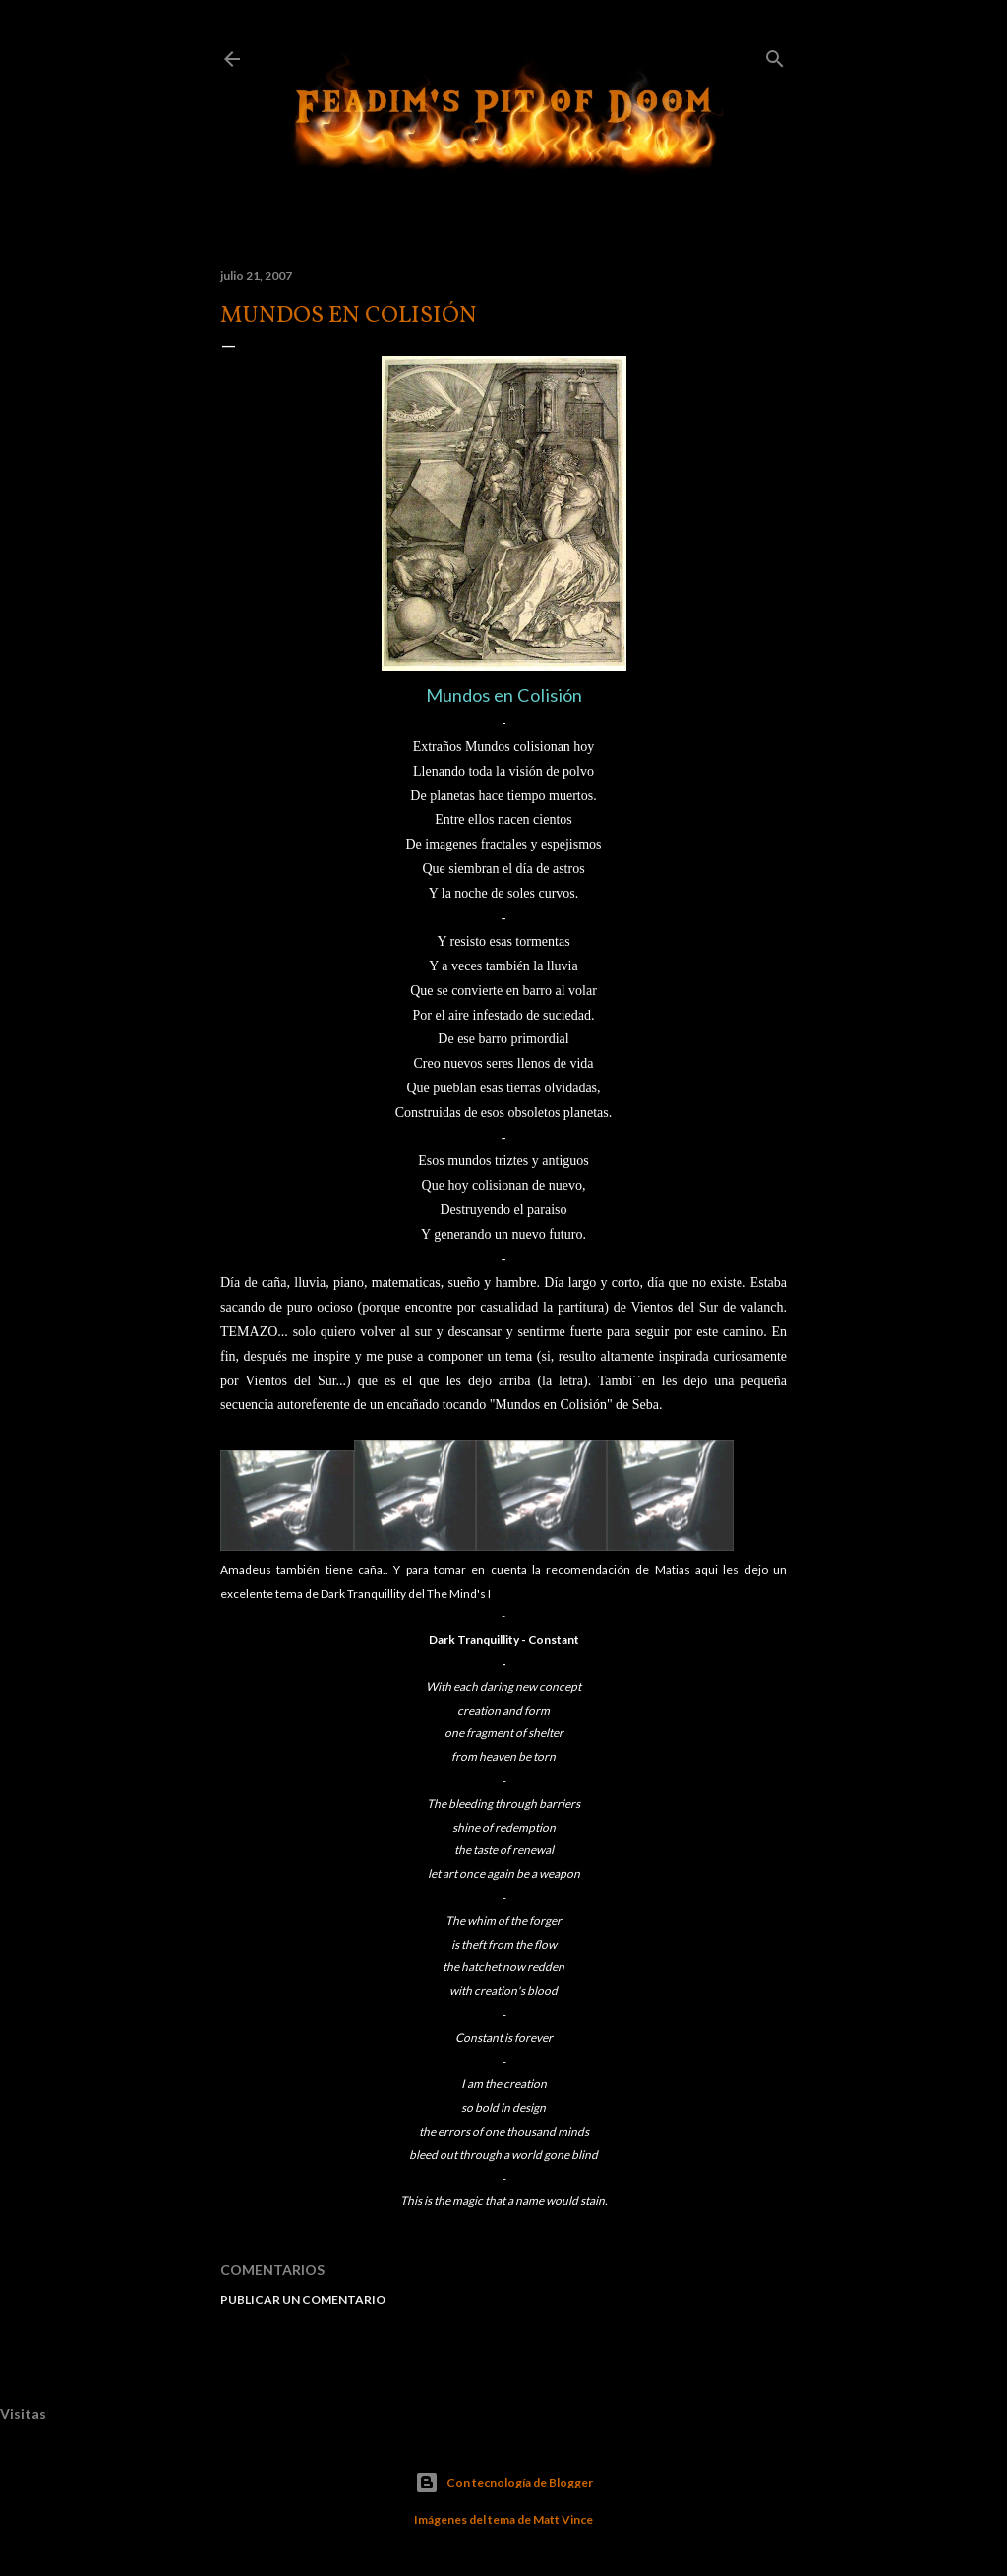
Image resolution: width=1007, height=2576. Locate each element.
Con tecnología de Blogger (504, 2482)
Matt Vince (563, 2519)
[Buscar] (775, 54)
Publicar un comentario (302, 2299)
